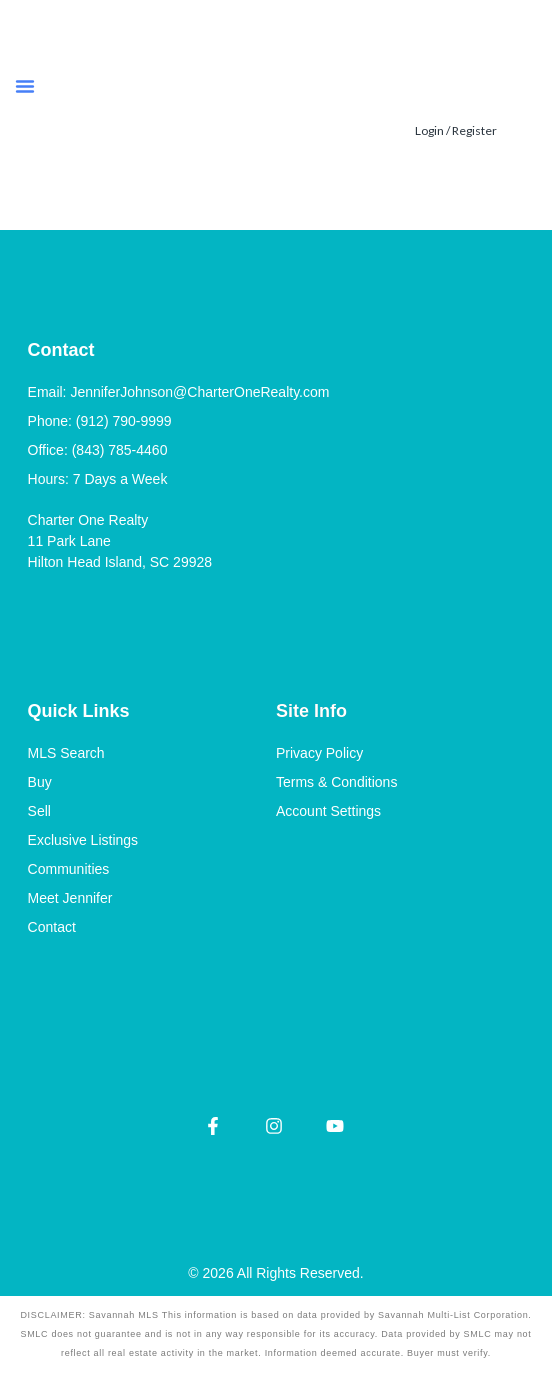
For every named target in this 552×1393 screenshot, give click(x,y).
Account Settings (328, 811)
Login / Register (456, 130)
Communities (69, 869)
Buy (40, 782)
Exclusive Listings (83, 840)
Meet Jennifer (70, 898)
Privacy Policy (319, 753)
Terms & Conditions (336, 782)
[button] (25, 86)
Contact (52, 927)
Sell (39, 811)
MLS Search (66, 753)
